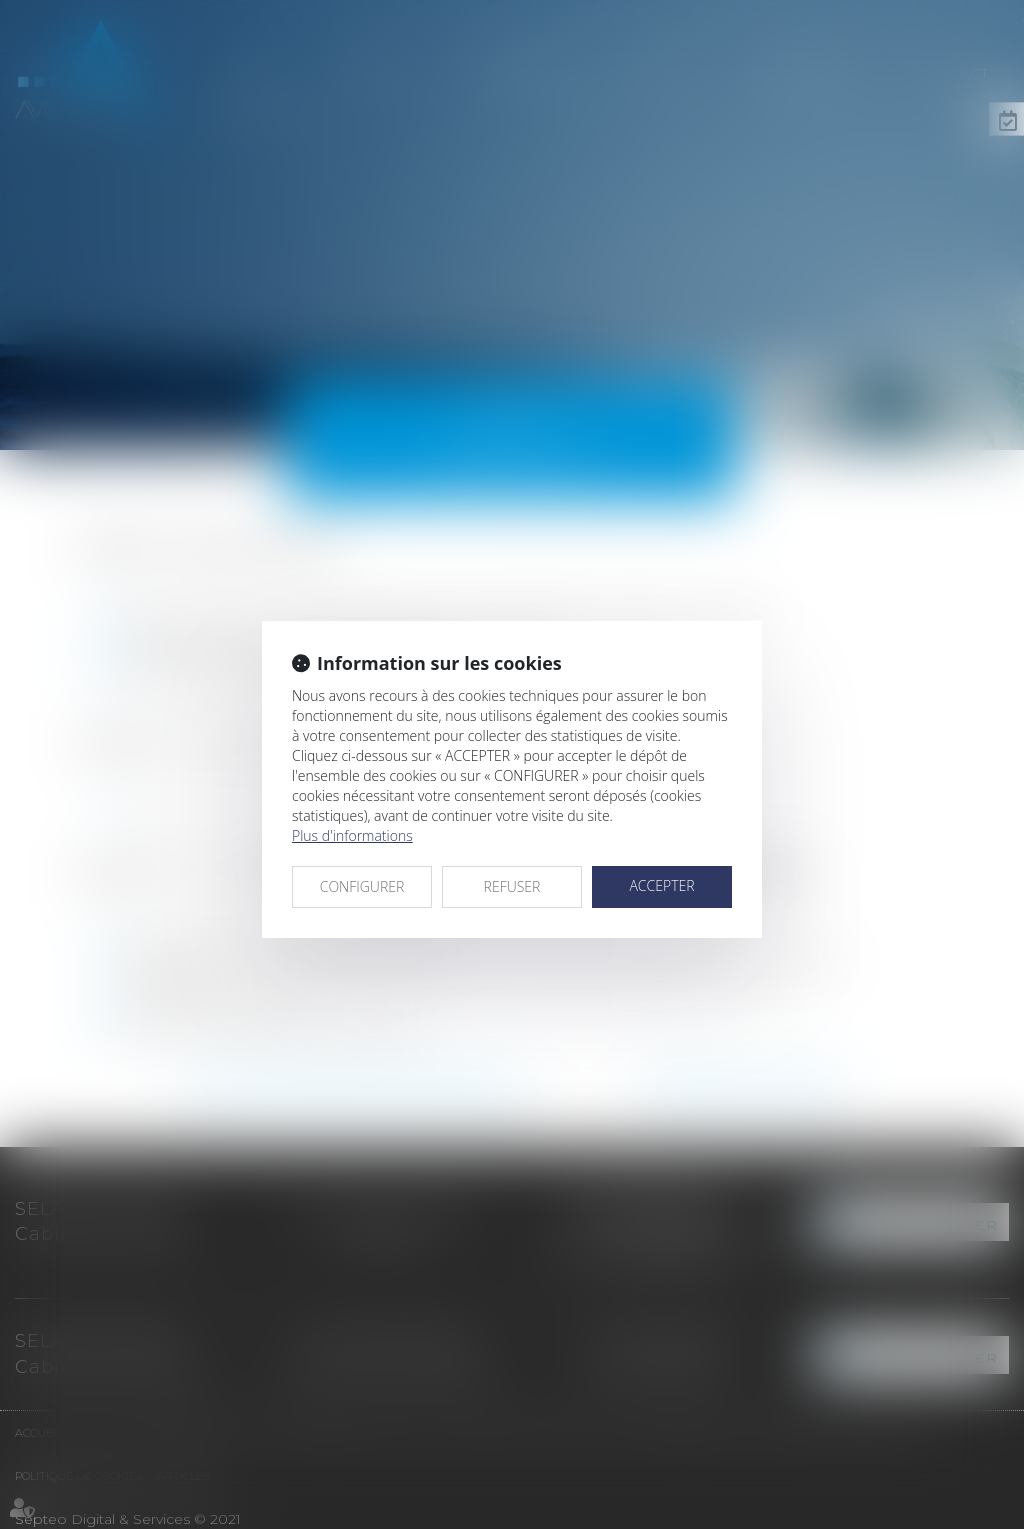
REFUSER (512, 886)
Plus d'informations (352, 835)
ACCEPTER (661, 885)
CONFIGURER (362, 886)
